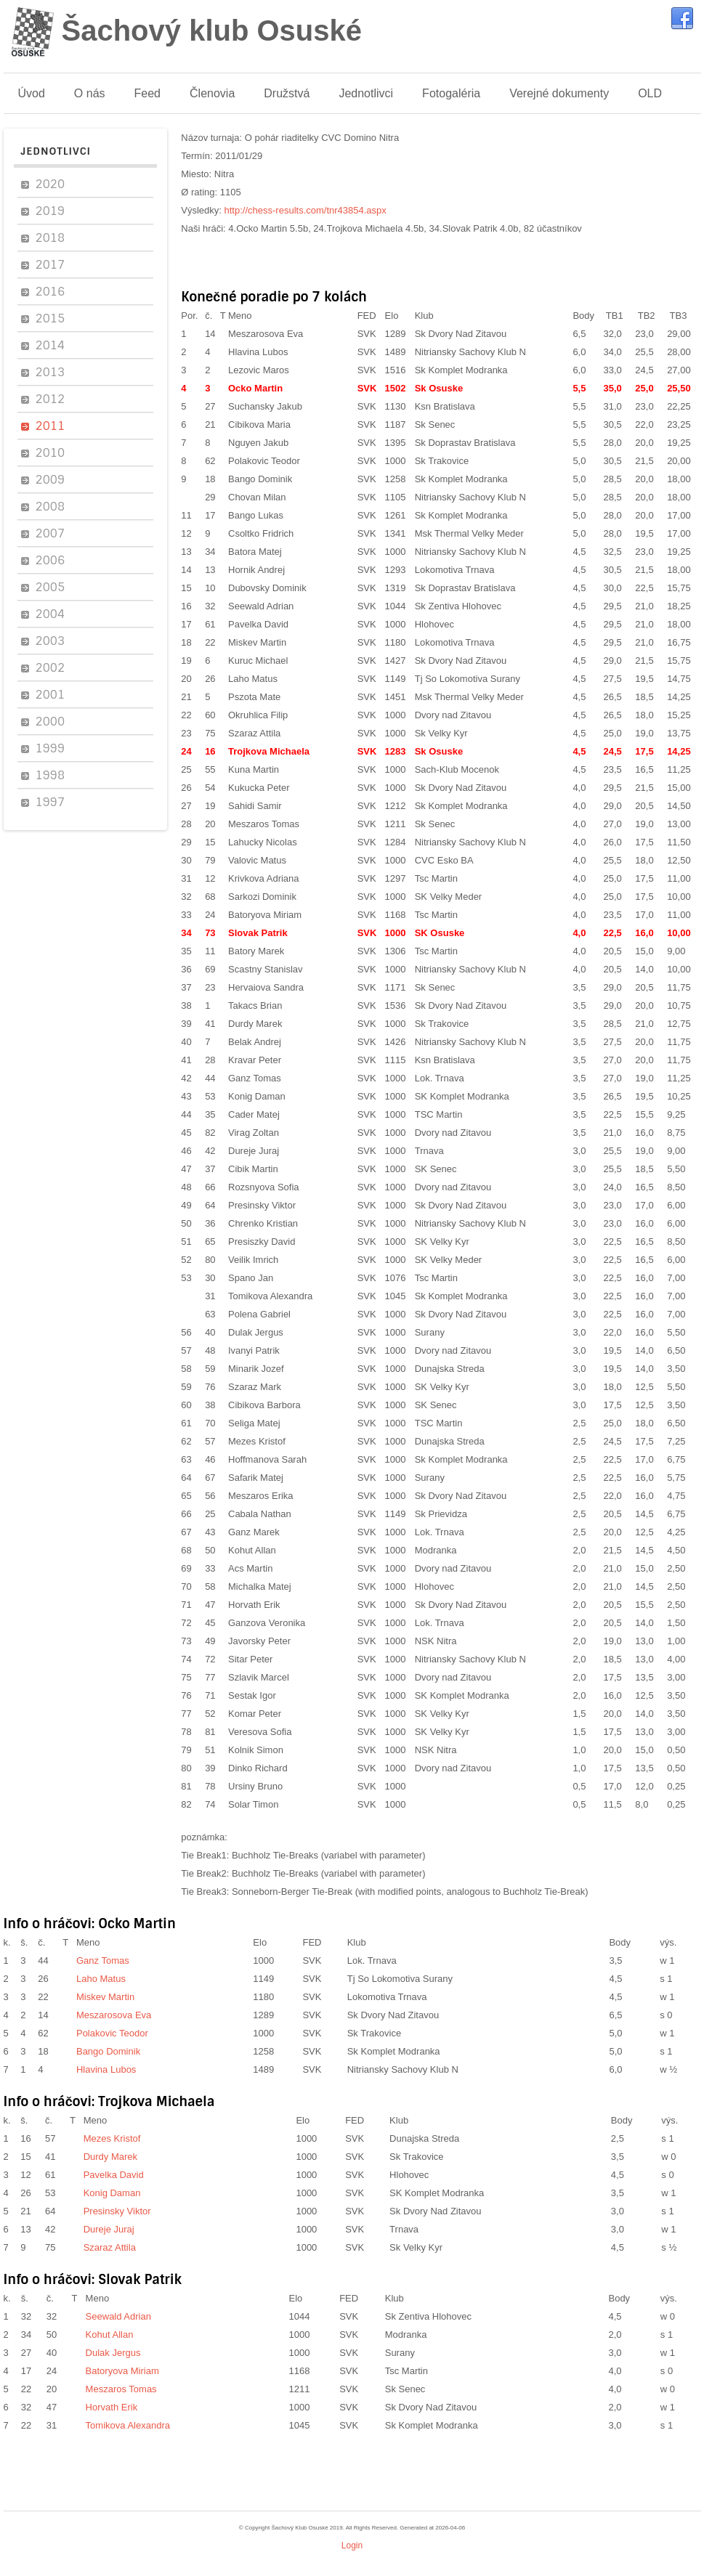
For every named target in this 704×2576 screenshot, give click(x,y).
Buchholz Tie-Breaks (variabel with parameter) (329, 1855)
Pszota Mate (254, 696)
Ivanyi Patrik (254, 1350)
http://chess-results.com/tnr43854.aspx (305, 210)
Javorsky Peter (259, 1641)
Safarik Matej (255, 1477)
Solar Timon (253, 1804)
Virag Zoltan (253, 1132)
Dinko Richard (258, 1768)
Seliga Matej (254, 1423)
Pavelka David (258, 624)
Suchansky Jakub (265, 406)
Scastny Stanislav (265, 969)
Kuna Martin (253, 769)
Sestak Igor (252, 1695)
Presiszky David (261, 1241)
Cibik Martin (253, 1168)
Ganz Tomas (254, 1078)
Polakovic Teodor (264, 460)
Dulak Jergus (255, 1332)
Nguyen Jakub (258, 442)
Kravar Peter (254, 1060)
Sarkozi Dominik (262, 896)
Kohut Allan (252, 1550)
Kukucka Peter (259, 787)
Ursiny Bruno (255, 1786)
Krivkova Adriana (263, 878)
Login (352, 2545)
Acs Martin (250, 1568)
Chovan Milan (257, 497)
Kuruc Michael (258, 660)
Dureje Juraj (253, 1150)
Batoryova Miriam (265, 914)
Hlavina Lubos (258, 351)
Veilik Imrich (253, 1259)
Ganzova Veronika (266, 1622)
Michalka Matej (259, 1586)
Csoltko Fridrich (261, 533)
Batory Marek (256, 951)
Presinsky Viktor (262, 1205)
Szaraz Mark (254, 1386)
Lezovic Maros (258, 370)
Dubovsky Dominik (267, 587)
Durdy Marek (273, 1023)
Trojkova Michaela (268, 751)
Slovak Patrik (258, 932)
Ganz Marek (254, 1532)
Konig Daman (257, 1096)
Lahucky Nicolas (262, 842)
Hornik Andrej (256, 569)
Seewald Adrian (261, 606)
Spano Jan (250, 1277)
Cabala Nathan (259, 1513)
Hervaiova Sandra (266, 987)
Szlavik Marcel (258, 1677)
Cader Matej (254, 1114)
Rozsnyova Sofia (263, 1187)
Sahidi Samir (255, 805)
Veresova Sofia (259, 1731)
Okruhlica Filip (258, 715)
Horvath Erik (254, 1604)
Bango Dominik (260, 479)
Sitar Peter (250, 1659)
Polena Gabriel (259, 1314)
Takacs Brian (255, 1005)
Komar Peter (254, 1713)
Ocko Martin (255, 388)
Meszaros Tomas (263, 823)
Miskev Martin (257, 642)
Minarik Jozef (256, 1368)
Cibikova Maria (259, 424)
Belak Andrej (254, 1041)
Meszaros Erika (261, 1495)
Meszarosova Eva (265, 333)
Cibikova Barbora (264, 1404)
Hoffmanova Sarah (267, 1459)
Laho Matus (253, 678)
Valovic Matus (257, 860)
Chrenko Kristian (263, 1223)
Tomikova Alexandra (270, 1296)
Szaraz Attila (254, 733)
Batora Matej (255, 551)
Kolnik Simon (255, 1749)
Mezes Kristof (257, 1441)
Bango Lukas (255, 515)
